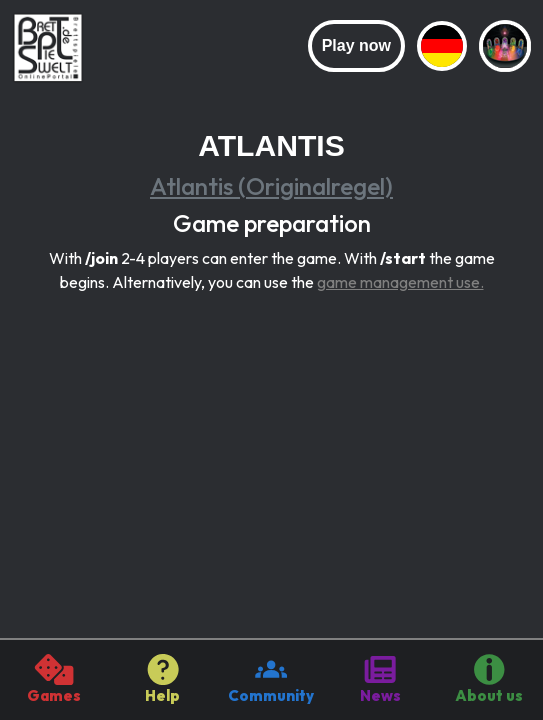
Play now (356, 45)
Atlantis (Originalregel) (271, 186)
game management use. (400, 282)
